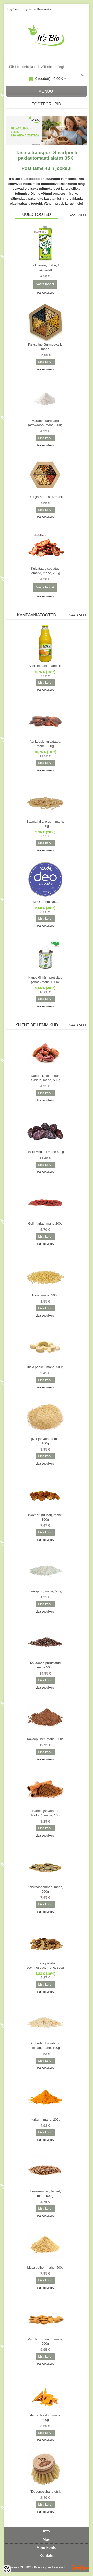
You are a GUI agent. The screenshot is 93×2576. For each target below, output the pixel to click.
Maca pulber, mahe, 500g (45, 2267)
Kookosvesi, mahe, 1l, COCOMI (45, 267)
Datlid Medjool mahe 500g (45, 1152)
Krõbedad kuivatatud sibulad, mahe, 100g (45, 2045)
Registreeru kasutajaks (37, 9)
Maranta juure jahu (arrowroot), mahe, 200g (45, 423)
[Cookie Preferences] (6, 2569)
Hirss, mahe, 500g (45, 1295)
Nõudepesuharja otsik (45, 2491)
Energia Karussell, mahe (45, 497)
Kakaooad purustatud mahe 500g (45, 1665)
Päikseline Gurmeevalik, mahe (45, 347)
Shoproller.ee (80, 2567)
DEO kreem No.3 (45, 902)
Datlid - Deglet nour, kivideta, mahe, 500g (45, 1078)
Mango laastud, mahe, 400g (45, 2417)
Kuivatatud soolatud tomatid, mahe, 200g (45, 571)
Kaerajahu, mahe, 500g (45, 1591)
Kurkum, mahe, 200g (45, 2119)
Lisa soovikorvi (45, 293)
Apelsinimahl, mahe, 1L (45, 666)
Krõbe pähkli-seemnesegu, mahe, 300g (45, 1965)
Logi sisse (13, 9)
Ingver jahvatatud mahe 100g (45, 1441)
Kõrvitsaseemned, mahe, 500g (45, 1889)
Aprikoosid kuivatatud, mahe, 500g (45, 744)
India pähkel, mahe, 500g (45, 1367)
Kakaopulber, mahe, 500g (45, 1739)
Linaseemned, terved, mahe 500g (45, 2193)
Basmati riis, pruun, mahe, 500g (45, 824)
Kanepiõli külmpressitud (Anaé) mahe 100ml (45, 980)
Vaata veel (78, 215)
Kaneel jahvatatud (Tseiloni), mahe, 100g (45, 1813)
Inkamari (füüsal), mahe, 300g (45, 1517)
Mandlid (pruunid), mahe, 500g (45, 2341)
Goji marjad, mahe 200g (45, 1223)
